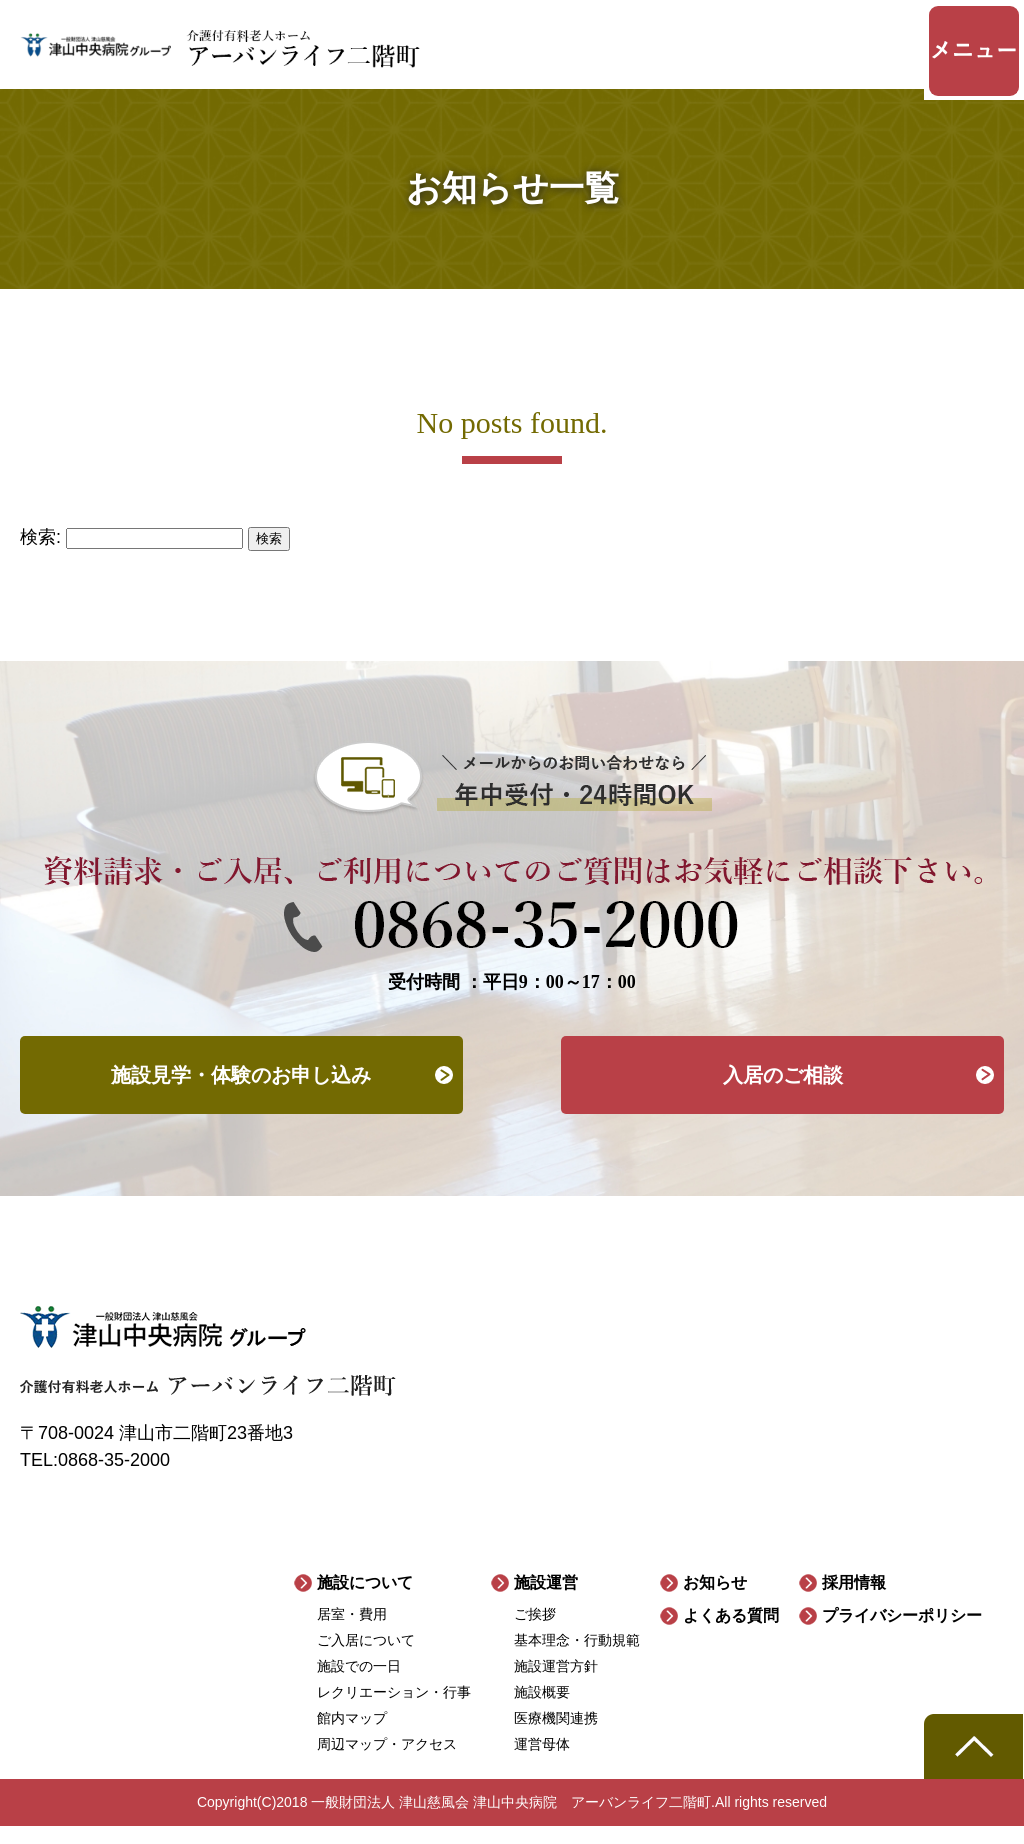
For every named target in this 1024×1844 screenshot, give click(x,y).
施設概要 (542, 1710)
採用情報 (854, 1600)
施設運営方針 (556, 1684)
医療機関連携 (556, 1736)
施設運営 (546, 1600)
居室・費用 (352, 1632)
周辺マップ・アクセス (387, 1762)
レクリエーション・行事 (394, 1710)
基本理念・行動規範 (577, 1658)
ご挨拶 (535, 1632)
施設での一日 (359, 1684)
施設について (365, 1600)
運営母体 (542, 1762)
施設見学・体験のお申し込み (241, 1090)
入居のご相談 (783, 1090)
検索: (40, 548)
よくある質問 (731, 1633)
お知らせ (715, 1600)
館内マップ (352, 1736)
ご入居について (366, 1658)
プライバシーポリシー (902, 1633)
